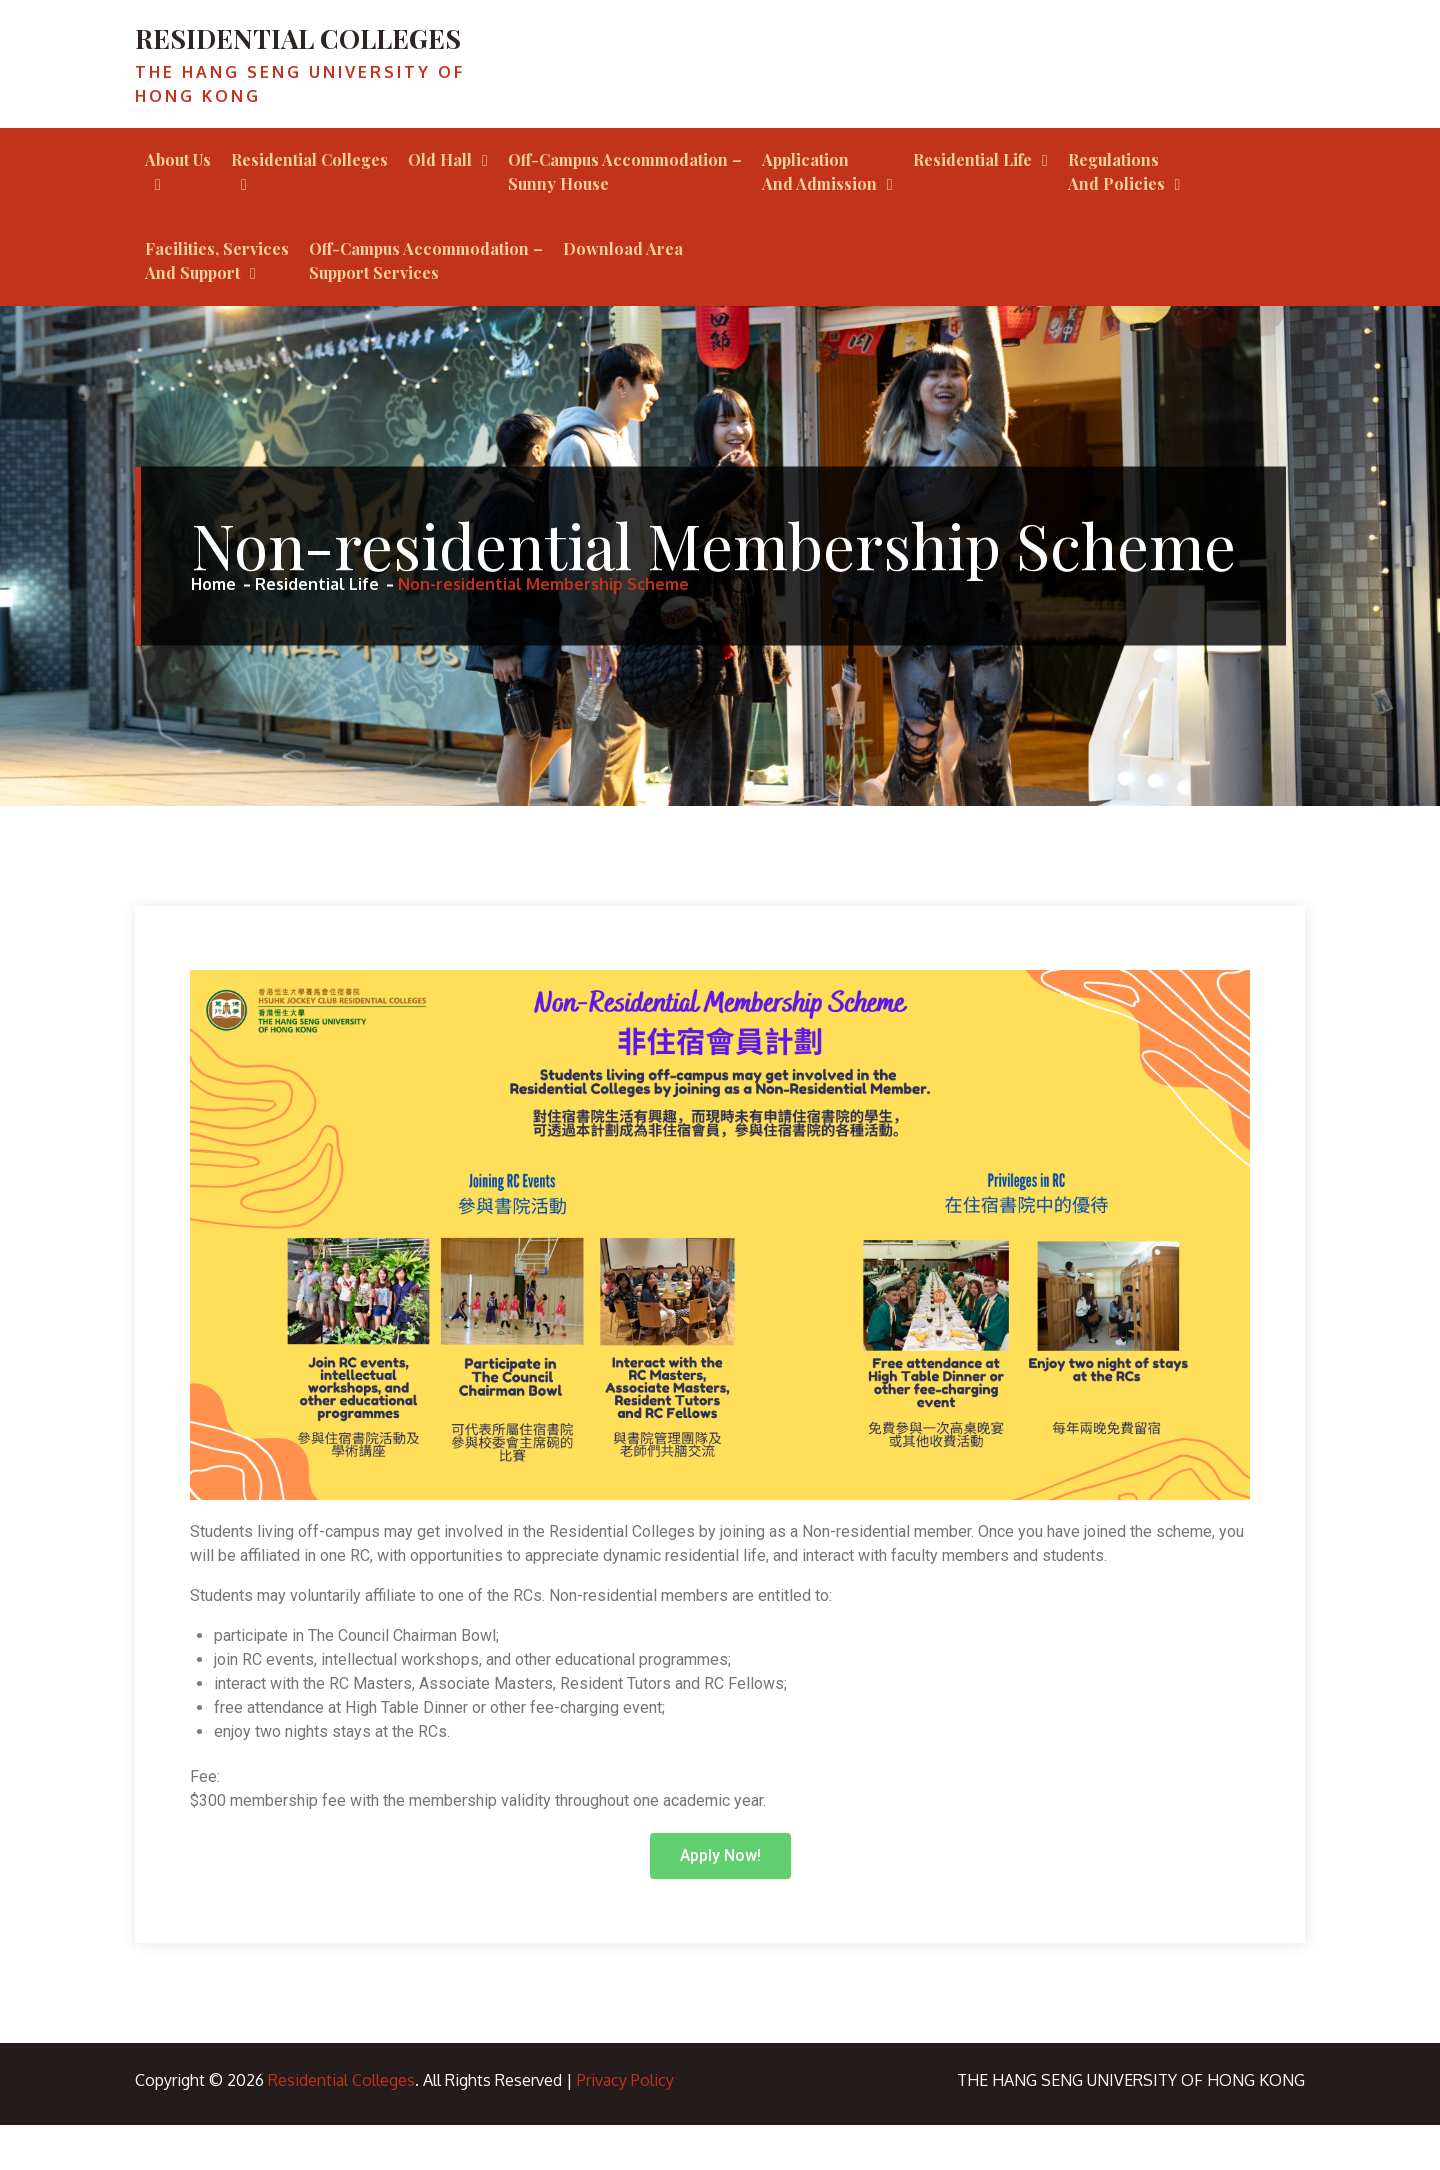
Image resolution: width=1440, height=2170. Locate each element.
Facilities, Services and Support (217, 305)
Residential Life (972, 204)
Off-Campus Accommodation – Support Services (426, 305)
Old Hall (440, 204)
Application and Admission (819, 216)
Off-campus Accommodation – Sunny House (625, 216)
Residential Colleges (309, 204)
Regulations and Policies (1116, 216)
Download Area (623, 293)
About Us (178, 204)
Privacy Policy (625, 2125)
